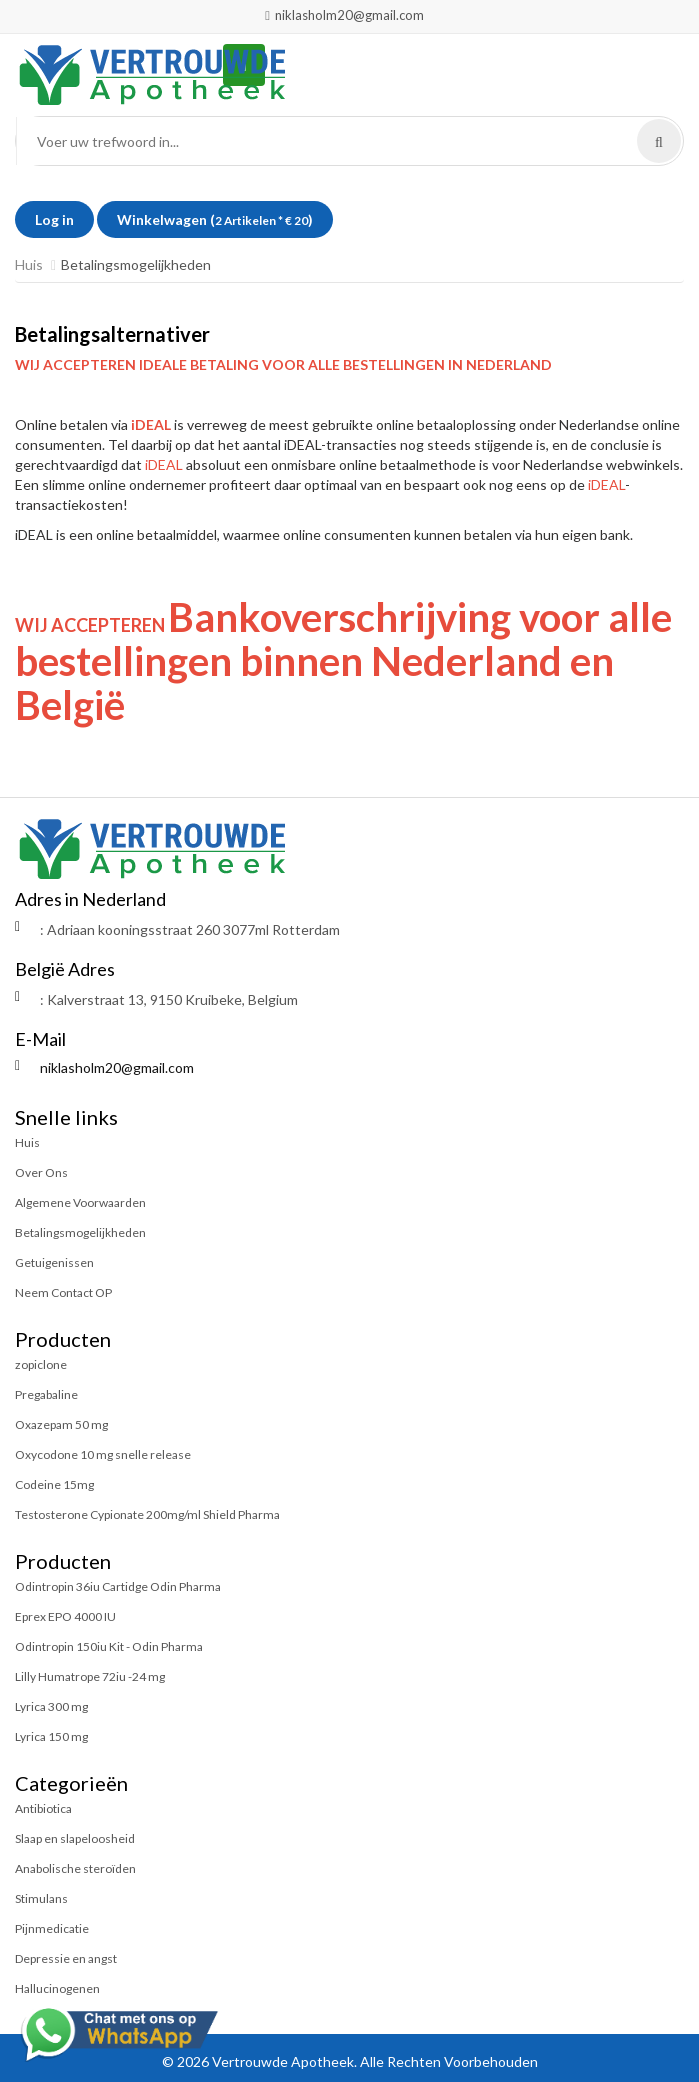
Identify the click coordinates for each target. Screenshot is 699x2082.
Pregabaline (46, 1394)
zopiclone (41, 1364)
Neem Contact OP (63, 1292)
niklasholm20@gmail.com (344, 15)
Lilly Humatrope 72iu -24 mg (90, 1676)
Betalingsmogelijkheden (80, 1232)
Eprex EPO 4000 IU (65, 1616)
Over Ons (41, 1172)
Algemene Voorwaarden (80, 1202)
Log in (54, 219)
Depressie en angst (66, 1958)
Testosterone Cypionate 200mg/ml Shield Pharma (147, 1514)
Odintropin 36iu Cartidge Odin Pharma (118, 1586)
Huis (29, 264)
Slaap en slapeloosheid (75, 1838)
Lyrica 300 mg (51, 1706)
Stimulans (41, 1898)
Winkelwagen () (215, 219)
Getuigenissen (54, 1262)
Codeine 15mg (54, 1484)
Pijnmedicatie (52, 1928)
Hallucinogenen (57, 1988)
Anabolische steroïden (75, 1868)
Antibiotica (43, 1808)
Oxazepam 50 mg (61, 1424)
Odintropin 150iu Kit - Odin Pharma (109, 1646)
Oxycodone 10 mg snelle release (103, 1454)
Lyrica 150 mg (51, 1736)
